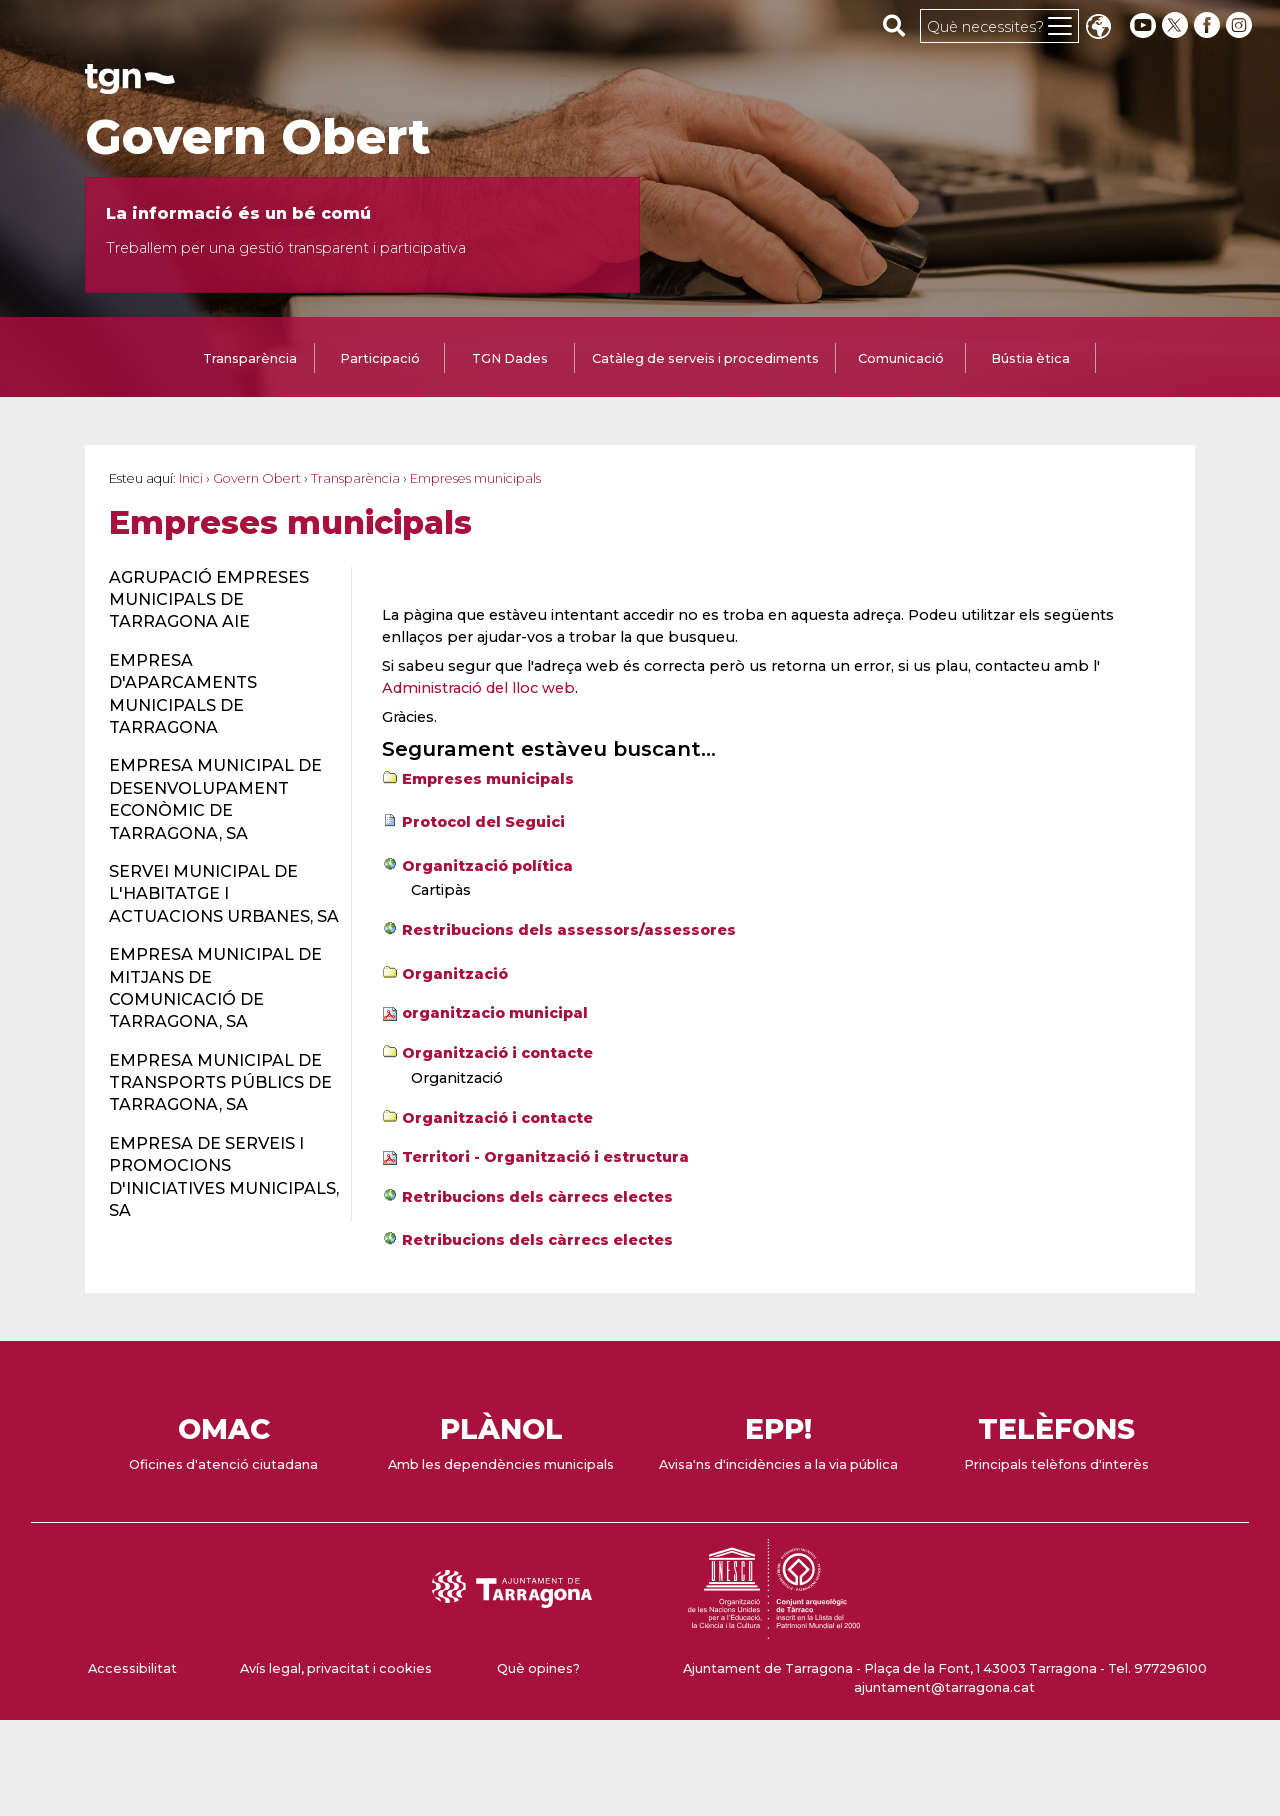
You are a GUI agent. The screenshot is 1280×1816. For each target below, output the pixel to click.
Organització (455, 974)
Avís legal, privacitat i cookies (336, 1668)
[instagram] (1241, 25)
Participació (380, 358)
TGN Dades (510, 358)
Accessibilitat (132, 1668)
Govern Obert (257, 137)
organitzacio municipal (495, 1013)
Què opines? (538, 1668)
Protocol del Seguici (483, 822)
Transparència (250, 358)
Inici (191, 478)
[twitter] (1177, 25)
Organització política (487, 866)
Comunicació (901, 358)
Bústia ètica (1030, 358)
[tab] (250, 360)
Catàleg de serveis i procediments (705, 358)
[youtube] (1143, 25)
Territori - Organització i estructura (545, 1157)
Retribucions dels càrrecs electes (537, 1197)
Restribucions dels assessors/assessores (569, 930)
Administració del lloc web (478, 688)
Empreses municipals (488, 779)
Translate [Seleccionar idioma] (1098, 28)
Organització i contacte (497, 1053)
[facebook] (1209, 25)
